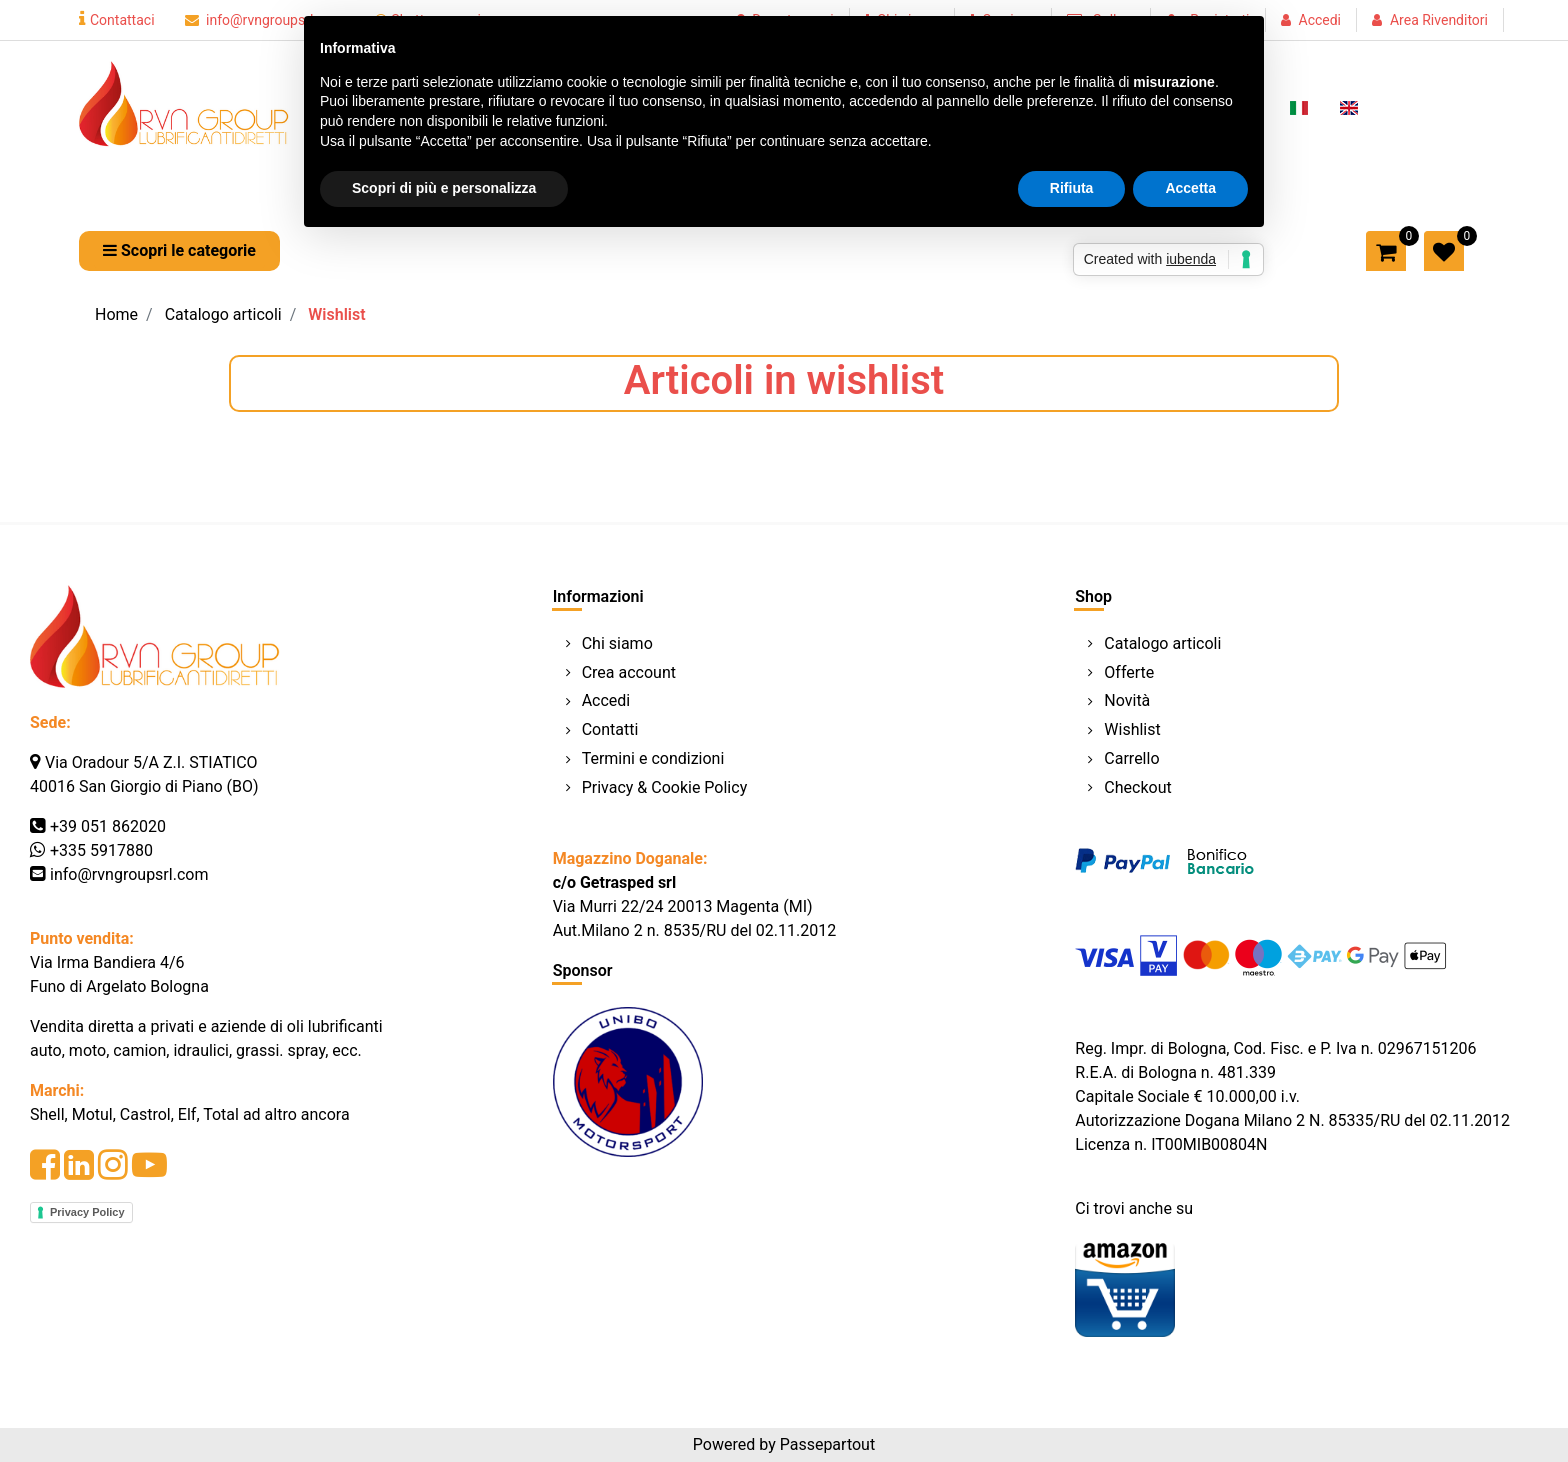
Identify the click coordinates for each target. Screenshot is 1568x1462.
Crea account (629, 672)
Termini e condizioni (653, 758)
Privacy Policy (87, 1212)
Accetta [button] (1190, 188)
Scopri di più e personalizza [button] (444, 188)
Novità (1127, 700)
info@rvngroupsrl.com (265, 20)
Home (116, 314)
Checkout (1137, 787)
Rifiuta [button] (1072, 188)
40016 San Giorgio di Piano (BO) (144, 786)
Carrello (1131, 758)
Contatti (610, 729)
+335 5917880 (101, 850)
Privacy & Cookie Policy (665, 787)
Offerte (1129, 672)
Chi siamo (617, 643)
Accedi (1320, 20)
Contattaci (117, 20)
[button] (179, 251)
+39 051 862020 (108, 826)
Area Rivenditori (1439, 20)
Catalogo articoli (223, 314)
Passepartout (827, 1444)
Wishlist (336, 314)
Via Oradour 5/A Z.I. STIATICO (151, 762)
